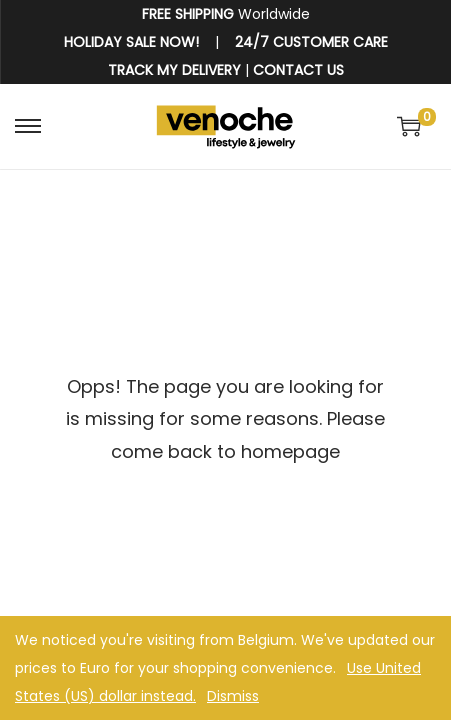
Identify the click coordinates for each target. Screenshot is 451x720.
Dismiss (233, 696)
